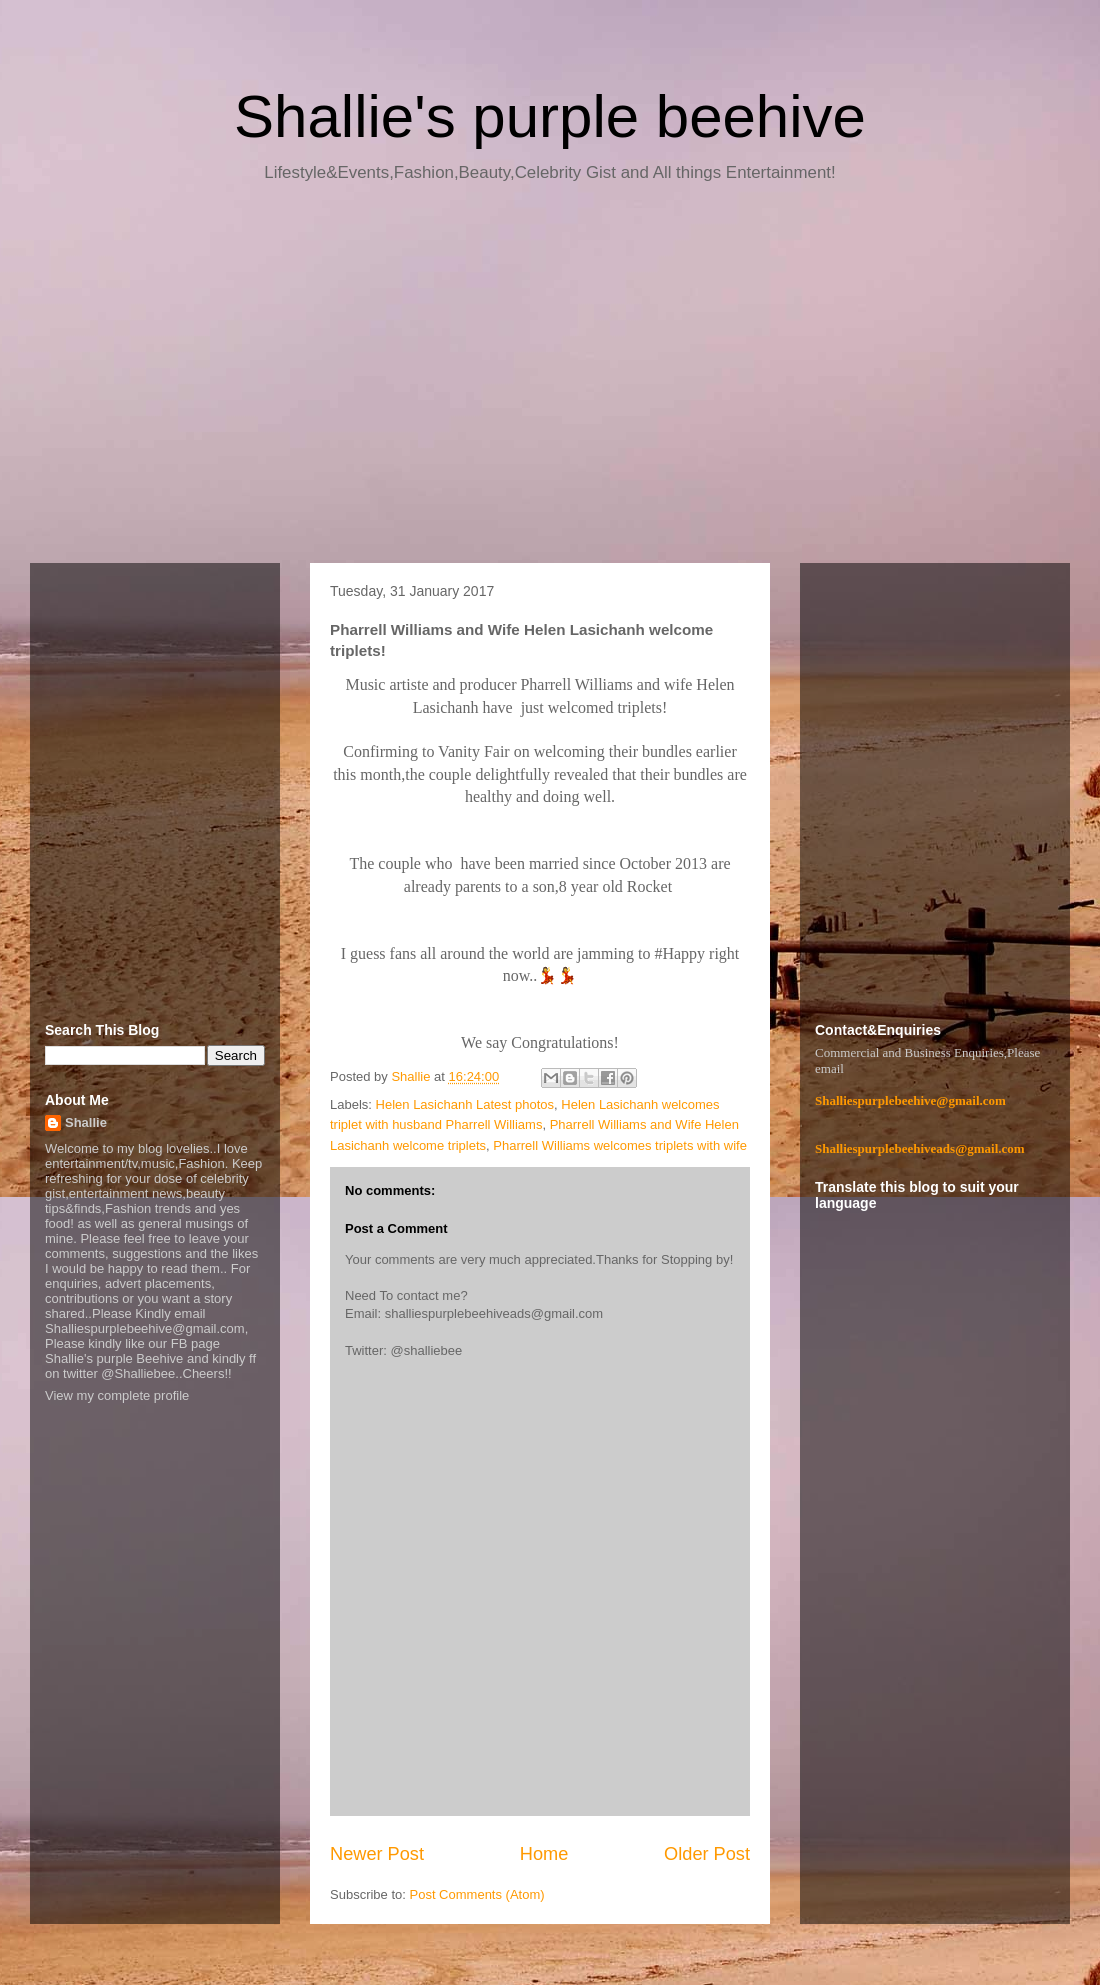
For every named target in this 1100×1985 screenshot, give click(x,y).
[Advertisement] (550, 380)
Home (544, 1854)
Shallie (86, 1122)
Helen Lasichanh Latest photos (465, 1104)
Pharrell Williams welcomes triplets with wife (620, 1145)
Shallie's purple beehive (550, 116)
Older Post (707, 1854)
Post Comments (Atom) (477, 1894)
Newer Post (377, 1854)
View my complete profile (117, 1395)
